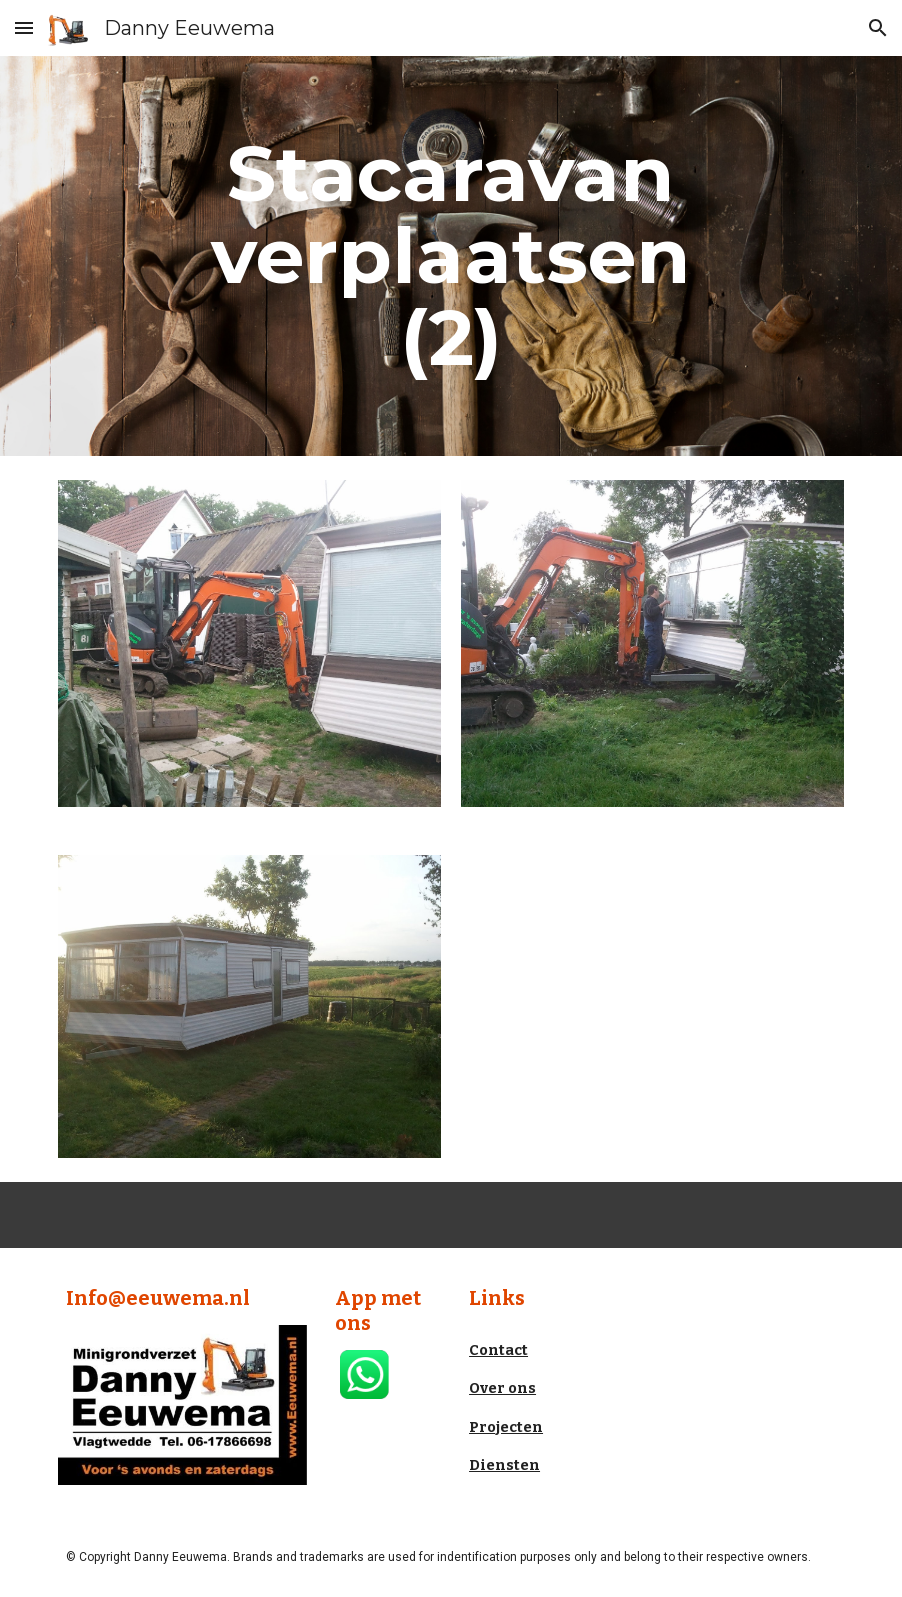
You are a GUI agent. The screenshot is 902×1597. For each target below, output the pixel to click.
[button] (24, 27)
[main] (450, 256)
